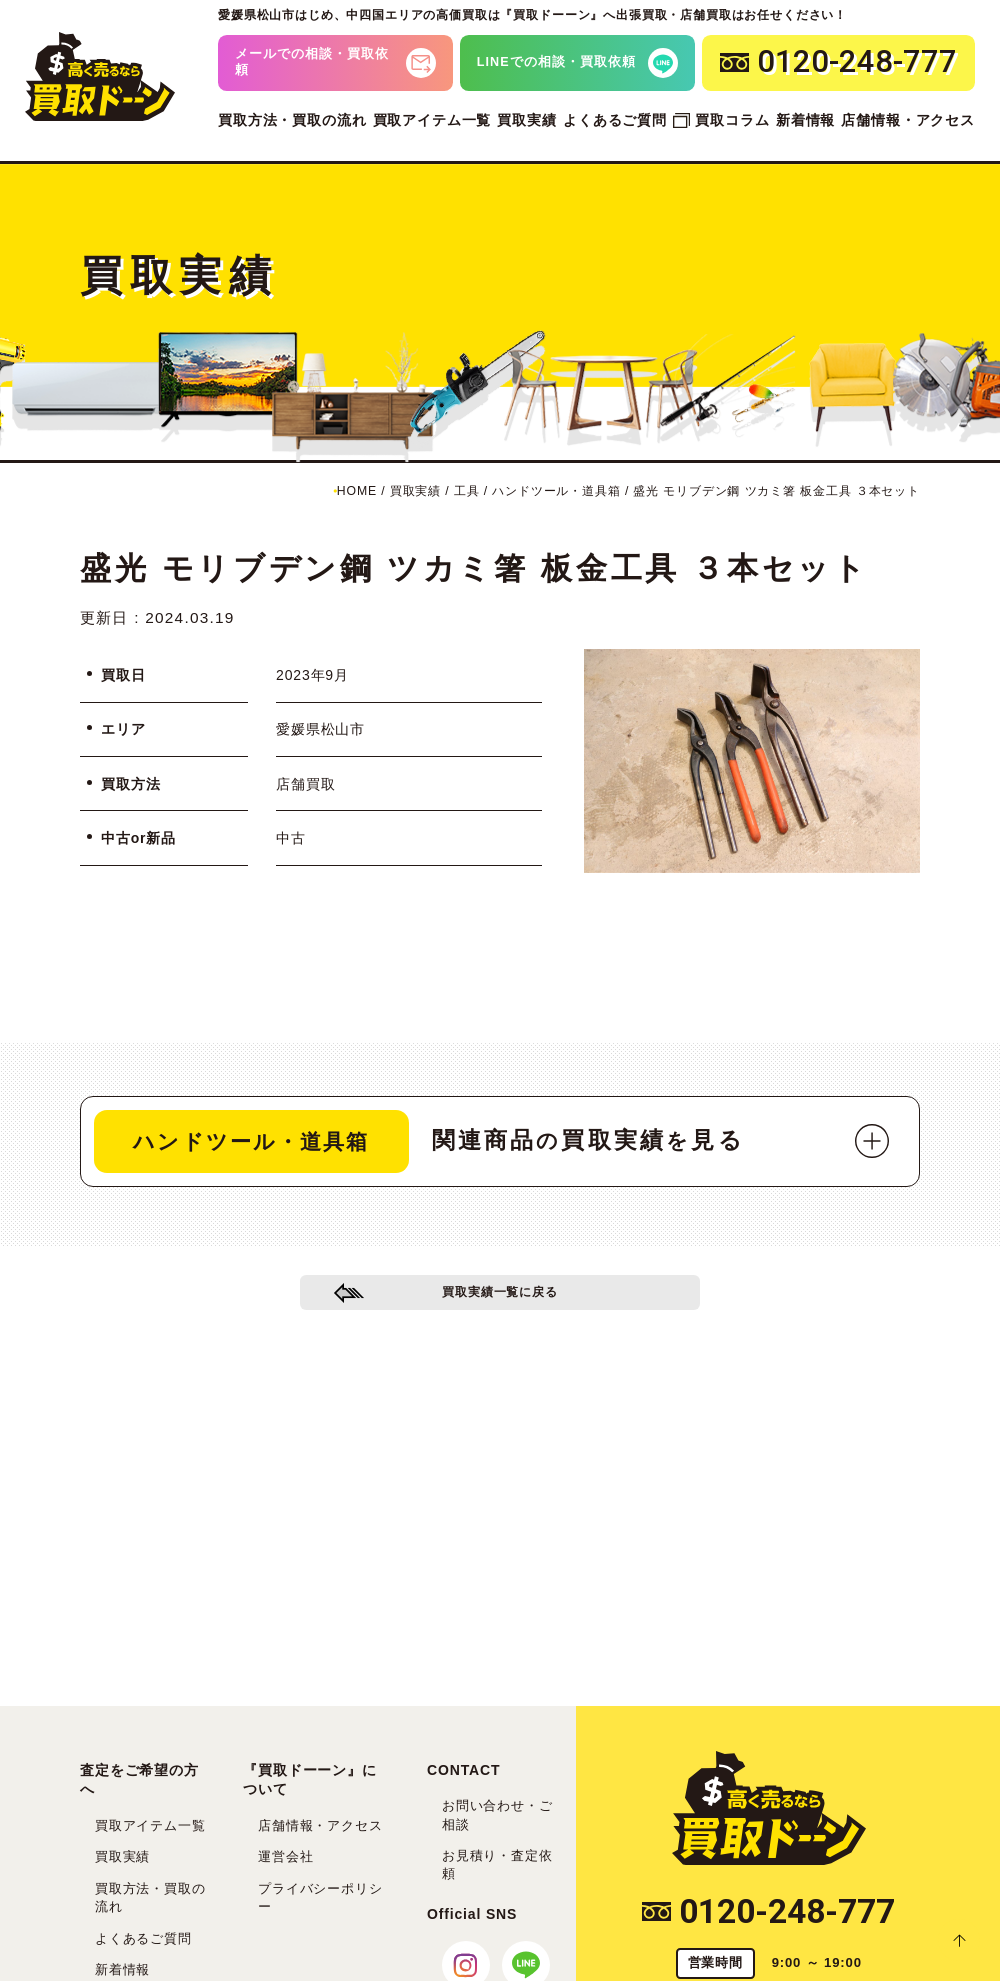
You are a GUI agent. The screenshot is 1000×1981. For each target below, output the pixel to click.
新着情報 (805, 120)
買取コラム (732, 120)
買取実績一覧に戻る (500, 1299)
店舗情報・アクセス (908, 120)
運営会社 (285, 1856)
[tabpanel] (752, 761)
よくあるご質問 (615, 120)
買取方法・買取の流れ (292, 120)
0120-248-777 (768, 1911)
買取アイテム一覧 (432, 120)
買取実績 (526, 120)
